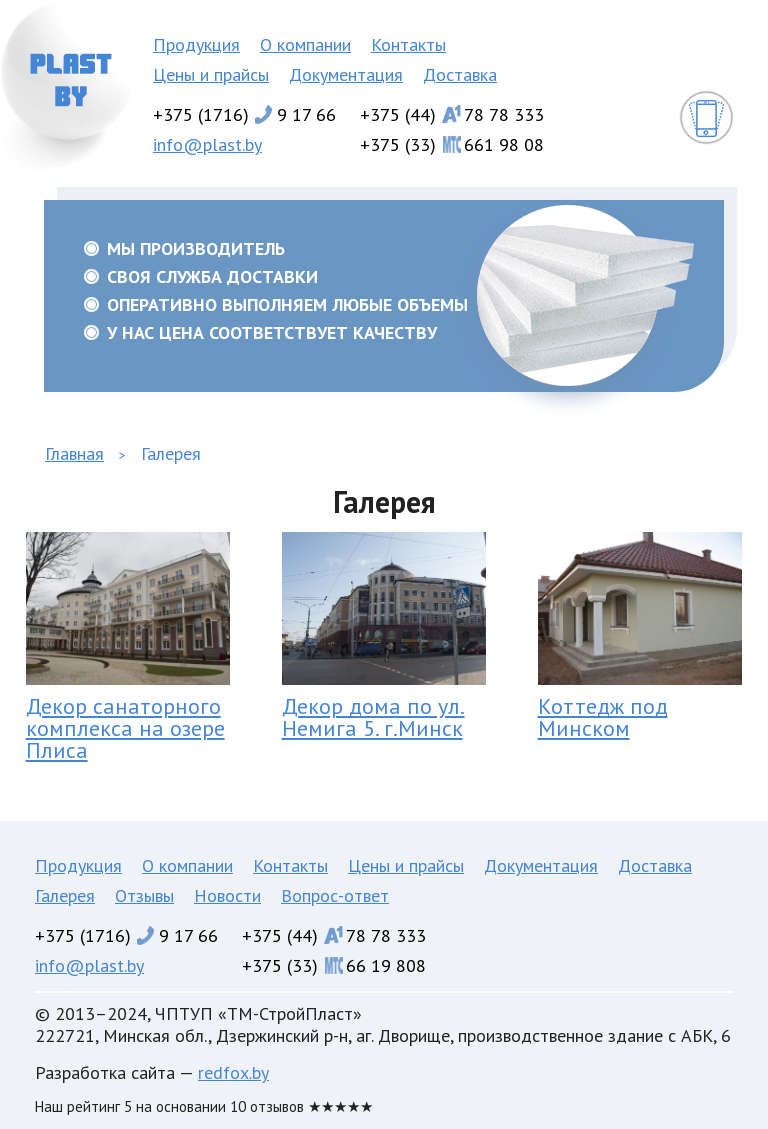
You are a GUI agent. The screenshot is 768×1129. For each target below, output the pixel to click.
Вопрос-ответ (335, 895)
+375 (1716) (244, 114)
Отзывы (144, 895)
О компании (305, 44)
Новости (227, 895)
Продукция (196, 44)
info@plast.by (207, 144)
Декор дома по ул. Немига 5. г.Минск (373, 717)
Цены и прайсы (211, 74)
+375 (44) (452, 114)
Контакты (408, 44)
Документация (346, 74)
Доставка (460, 74)
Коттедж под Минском (603, 717)
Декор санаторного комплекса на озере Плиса (125, 728)
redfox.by (233, 1072)
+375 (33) (452, 144)
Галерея (65, 895)
